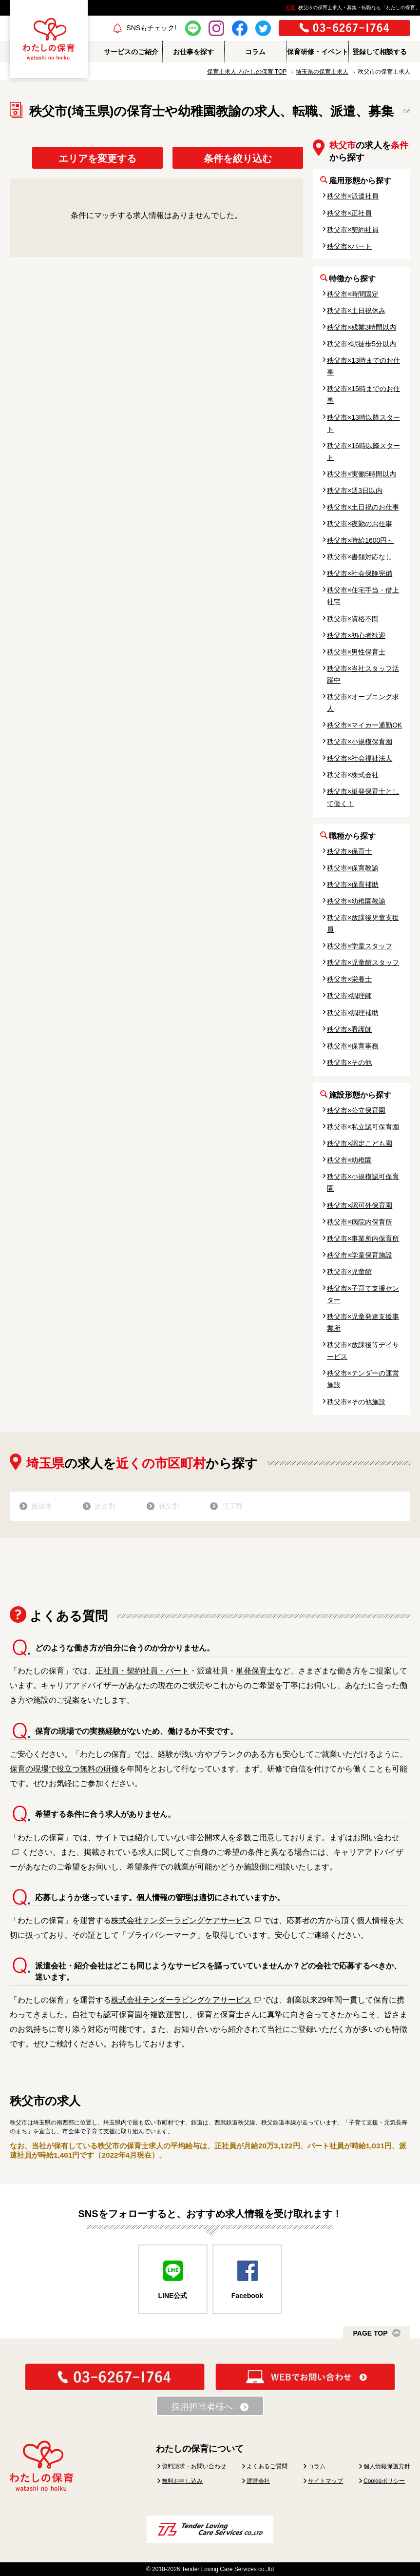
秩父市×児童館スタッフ (363, 962)
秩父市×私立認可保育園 (363, 1127)
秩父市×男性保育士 (356, 652)
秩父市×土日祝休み (356, 311)
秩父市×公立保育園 (356, 1110)
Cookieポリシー (384, 2481)
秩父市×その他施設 (356, 1402)
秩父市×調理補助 (353, 1013)
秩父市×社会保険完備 (359, 573)
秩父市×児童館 (349, 1272)
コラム (316, 2466)
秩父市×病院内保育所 (359, 1222)
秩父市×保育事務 (353, 1046)
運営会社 (258, 2481)
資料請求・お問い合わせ (194, 2466)
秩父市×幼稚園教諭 (356, 901)
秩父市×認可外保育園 (359, 1205)
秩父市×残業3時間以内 (361, 327)
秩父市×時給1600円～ (360, 540)
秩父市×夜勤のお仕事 (359, 524)
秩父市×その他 (349, 1062)
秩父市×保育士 (349, 851)
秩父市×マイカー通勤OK (364, 725)
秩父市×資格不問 (353, 619)
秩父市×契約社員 (353, 230)
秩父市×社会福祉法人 (359, 758)
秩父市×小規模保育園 (359, 742)
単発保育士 (255, 1671)
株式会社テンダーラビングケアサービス (181, 1920)
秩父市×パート (349, 246)
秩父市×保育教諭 (353, 868)
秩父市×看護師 (349, 1029)
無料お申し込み (182, 2481)
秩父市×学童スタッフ (359, 946)
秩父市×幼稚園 (349, 1160)
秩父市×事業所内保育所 (363, 1238)
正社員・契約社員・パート (142, 1671)
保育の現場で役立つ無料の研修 (64, 1769)
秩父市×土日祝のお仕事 (363, 507)
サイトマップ (325, 2481)
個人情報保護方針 (386, 2466)
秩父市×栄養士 (349, 979)
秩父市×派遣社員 (353, 196)
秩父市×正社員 (349, 213)
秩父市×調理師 (349, 996)
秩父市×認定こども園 (359, 1143)
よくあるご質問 (267, 2466)
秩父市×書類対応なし (359, 557)
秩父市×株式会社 (353, 775)
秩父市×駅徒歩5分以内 (361, 344)
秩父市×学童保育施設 (359, 1255)
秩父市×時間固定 (353, 294)
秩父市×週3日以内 (354, 490)
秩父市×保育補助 (353, 884)
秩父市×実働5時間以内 (361, 474)
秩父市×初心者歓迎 (356, 635)
